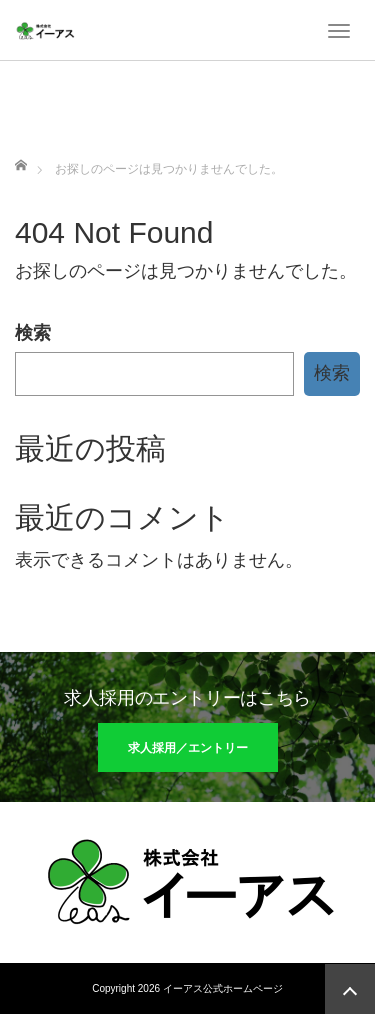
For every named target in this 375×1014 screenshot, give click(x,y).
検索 (33, 333)
